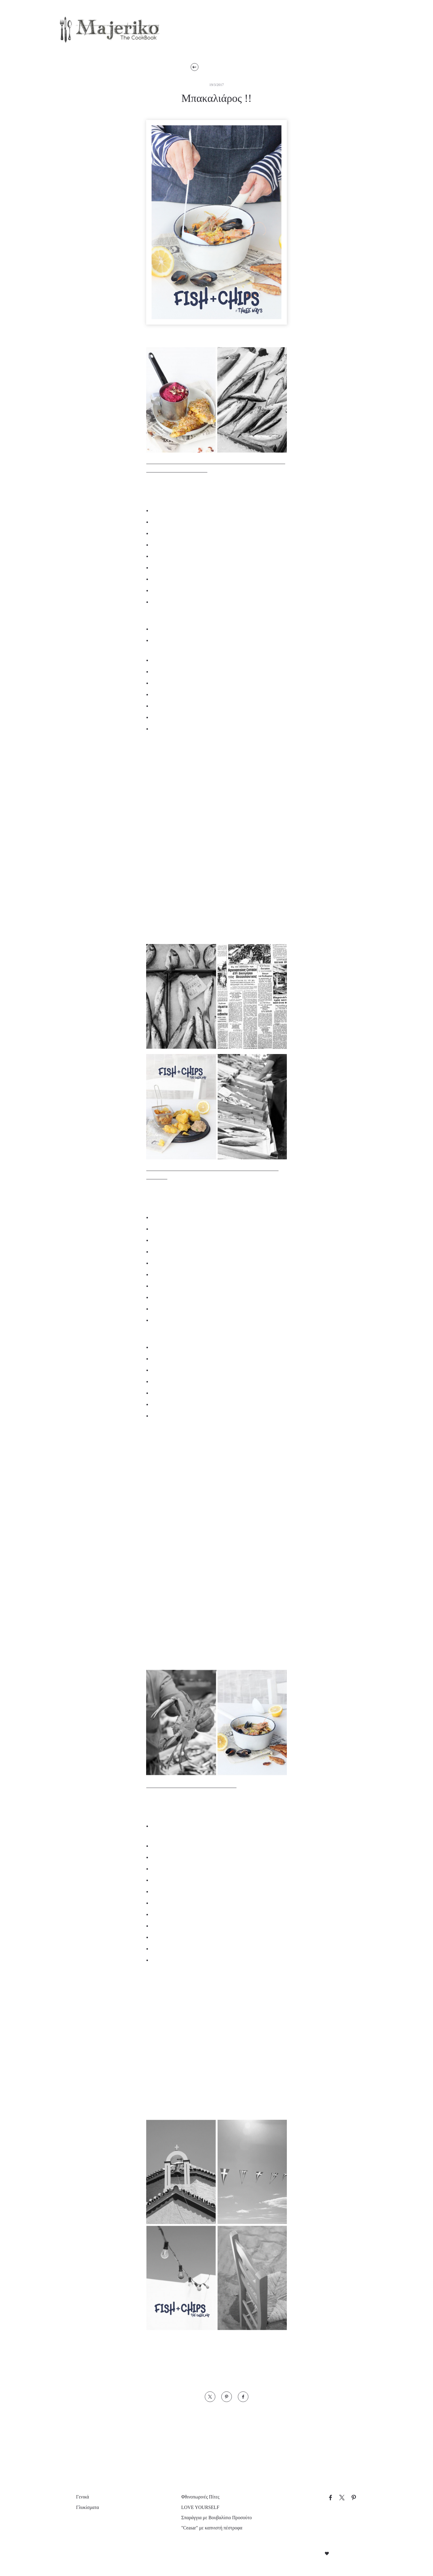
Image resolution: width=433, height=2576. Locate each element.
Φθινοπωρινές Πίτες (198, 2497)
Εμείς (284, 32)
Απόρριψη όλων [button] (71, 2555)
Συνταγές (196, 32)
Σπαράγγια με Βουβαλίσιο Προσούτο (216, 2517)
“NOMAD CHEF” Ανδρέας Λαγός (189, 2347)
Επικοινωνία (328, 32)
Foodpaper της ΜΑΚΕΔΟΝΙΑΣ (205, 2356)
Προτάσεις (242, 32)
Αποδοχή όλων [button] (30, 2555)
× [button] (89, 2457)
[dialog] (51, 2510)
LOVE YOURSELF (195, 2507)
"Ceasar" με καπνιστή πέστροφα (212, 2528)
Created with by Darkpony (326, 2554)
